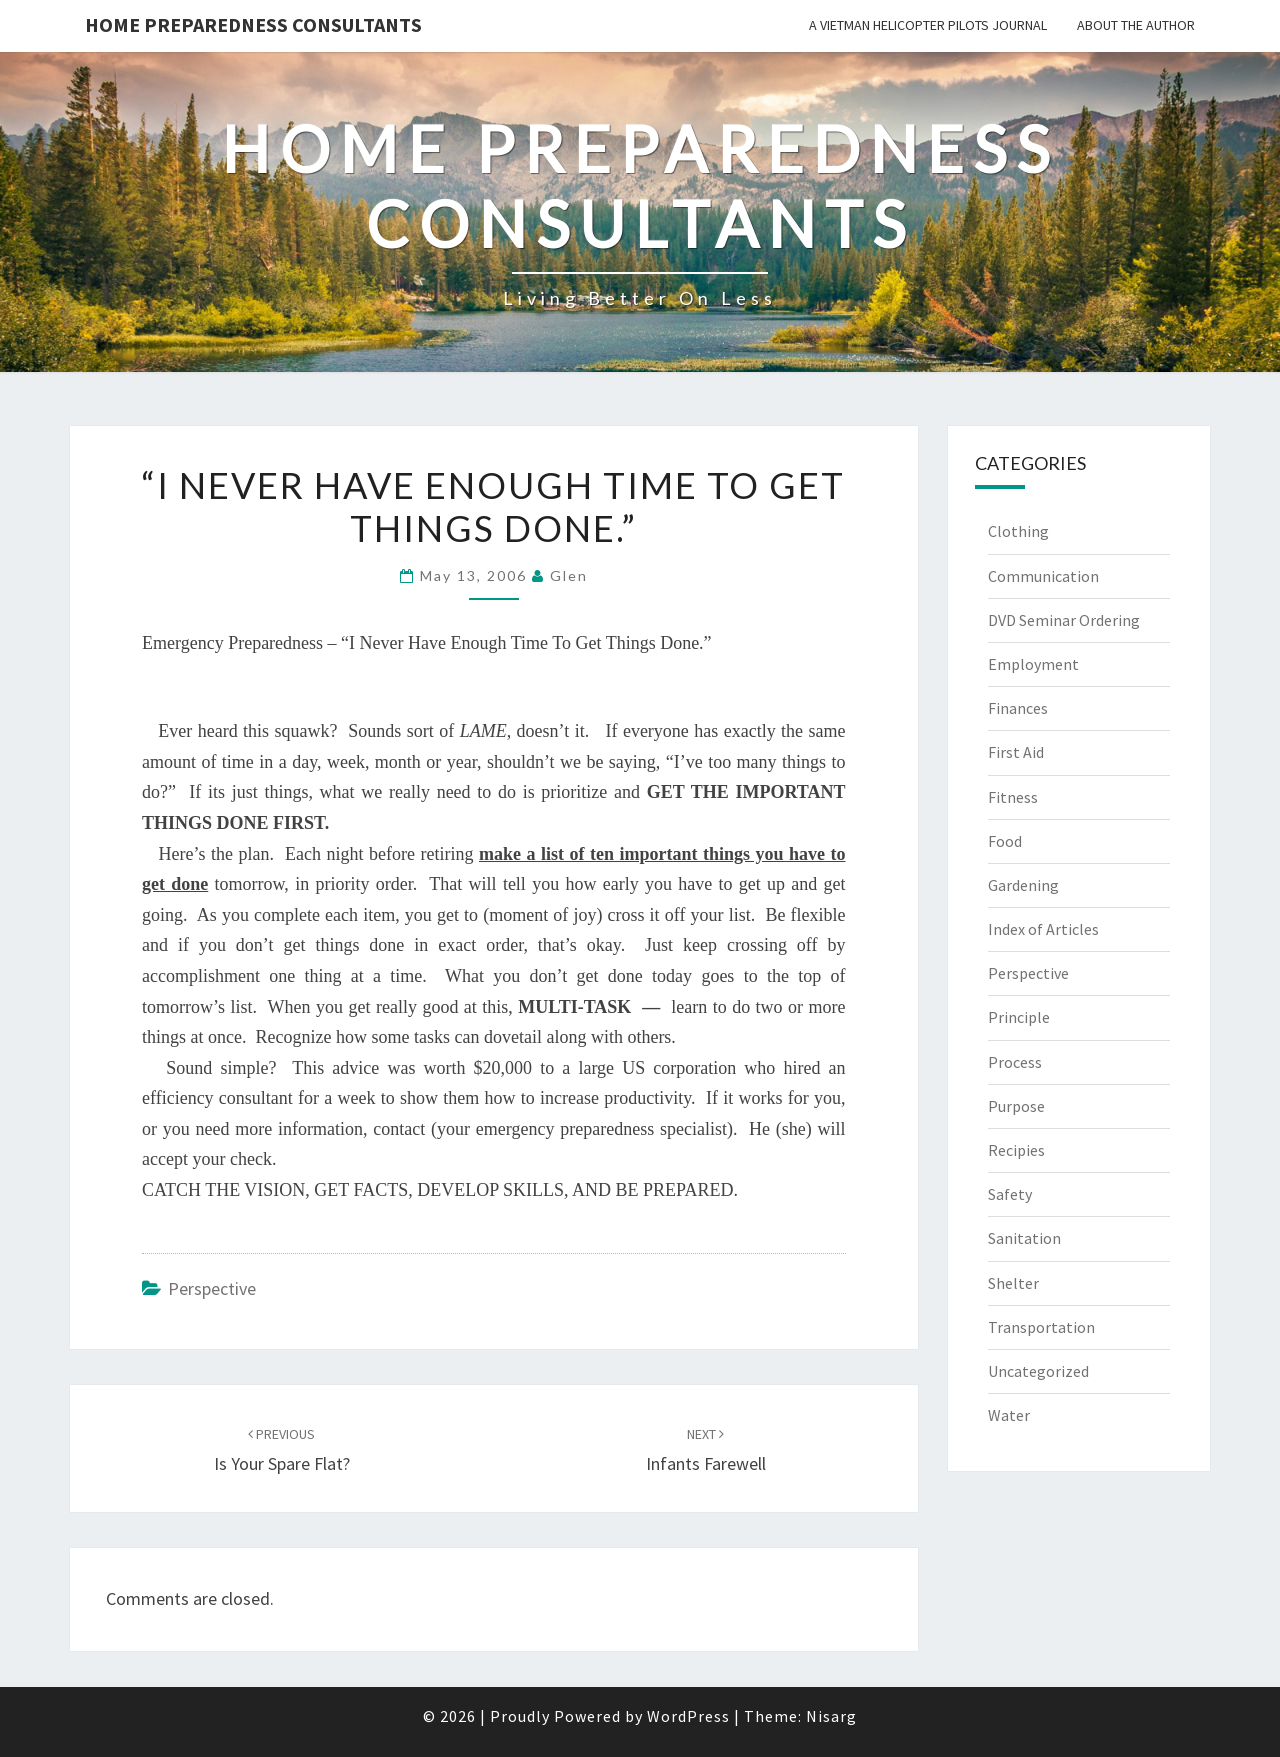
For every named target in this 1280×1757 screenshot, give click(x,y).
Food (1005, 841)
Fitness (1013, 797)
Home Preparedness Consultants (253, 24)
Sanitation (1024, 1238)
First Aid (1016, 752)
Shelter (1013, 1283)
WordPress (688, 1716)
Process (1015, 1062)
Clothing (1018, 531)
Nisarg (831, 1716)
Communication (1043, 576)
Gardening (1023, 885)
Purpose (1016, 1106)
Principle (1019, 1017)
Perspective (212, 1288)
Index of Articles (1043, 929)
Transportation (1041, 1327)
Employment (1033, 664)
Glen (569, 575)
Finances (1018, 708)
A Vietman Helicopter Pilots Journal (928, 25)
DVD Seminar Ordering (1064, 620)
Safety (1010, 1194)
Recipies (1016, 1150)
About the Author (1136, 25)
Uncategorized (1038, 1371)
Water (1009, 1415)
